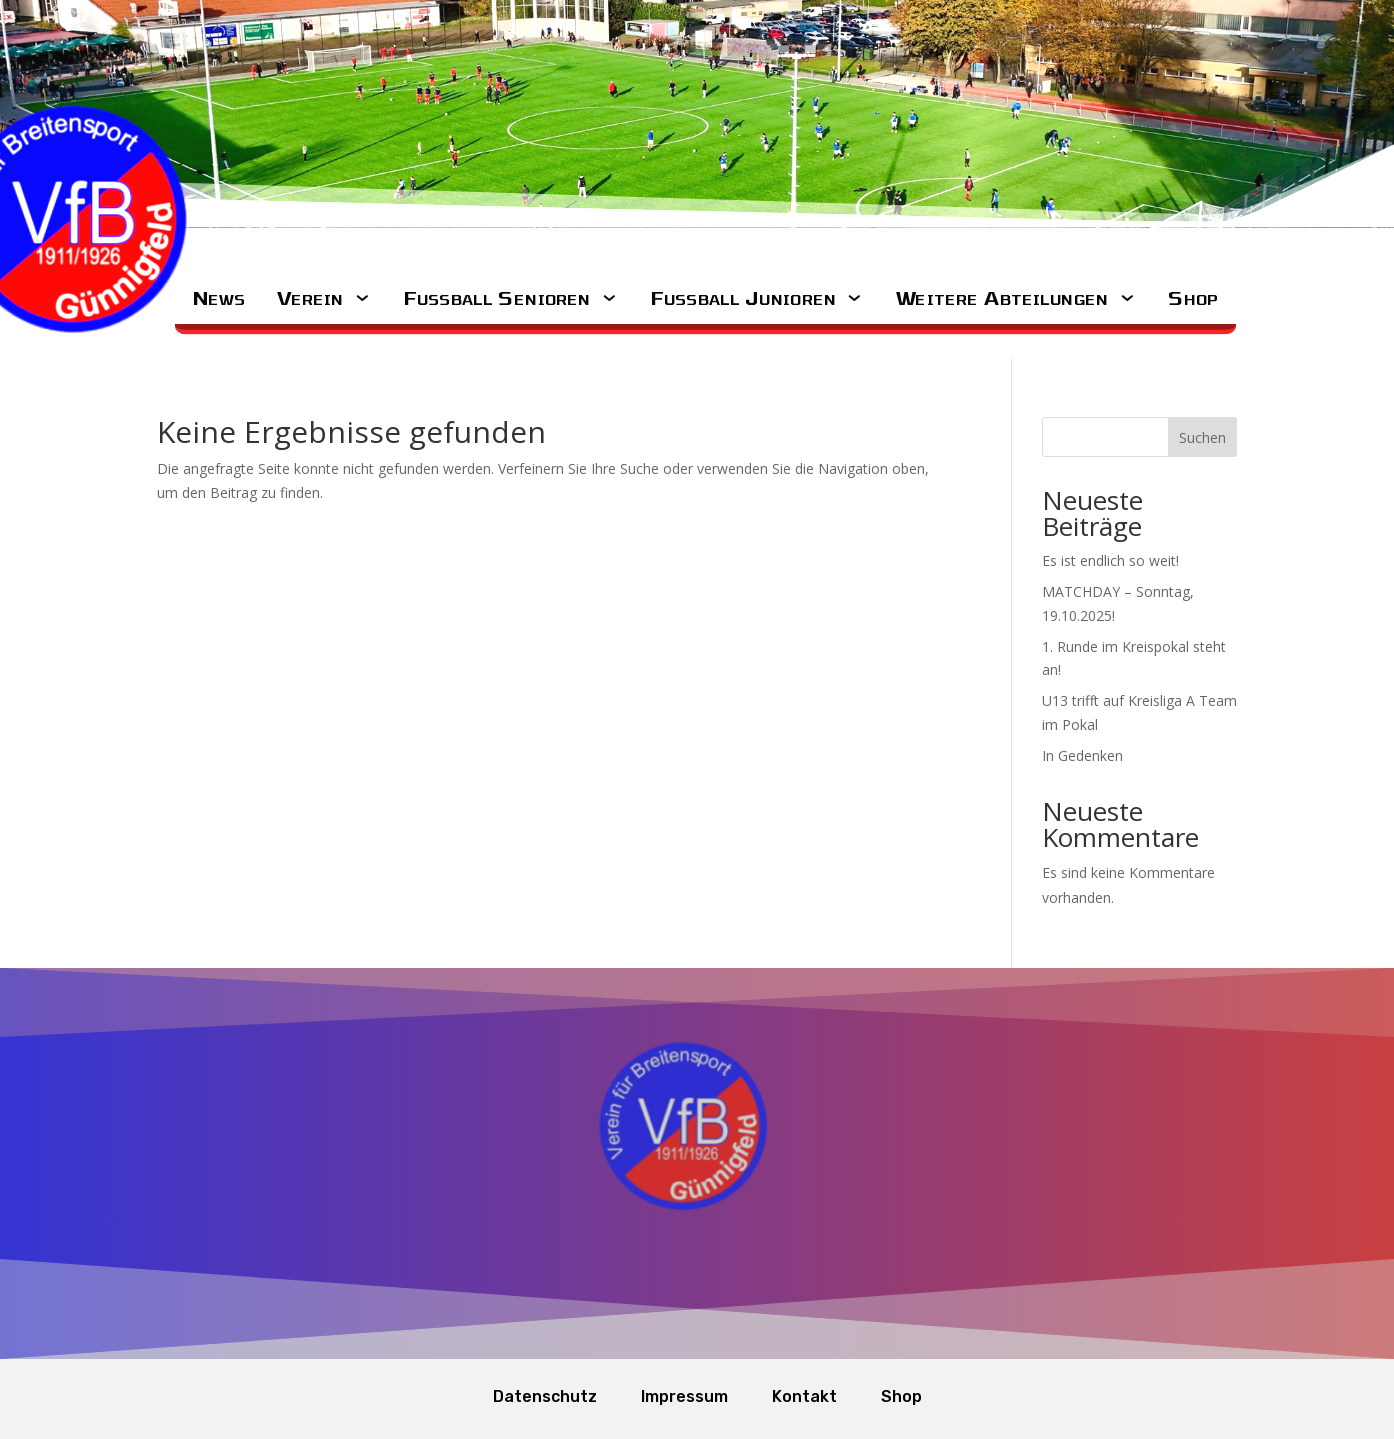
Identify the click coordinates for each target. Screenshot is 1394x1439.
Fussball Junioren (743, 297)
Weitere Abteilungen (1002, 297)
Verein (310, 297)
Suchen (1202, 437)
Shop (1193, 297)
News (218, 297)
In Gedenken (1082, 755)
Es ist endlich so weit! (1110, 560)
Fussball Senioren (497, 297)
